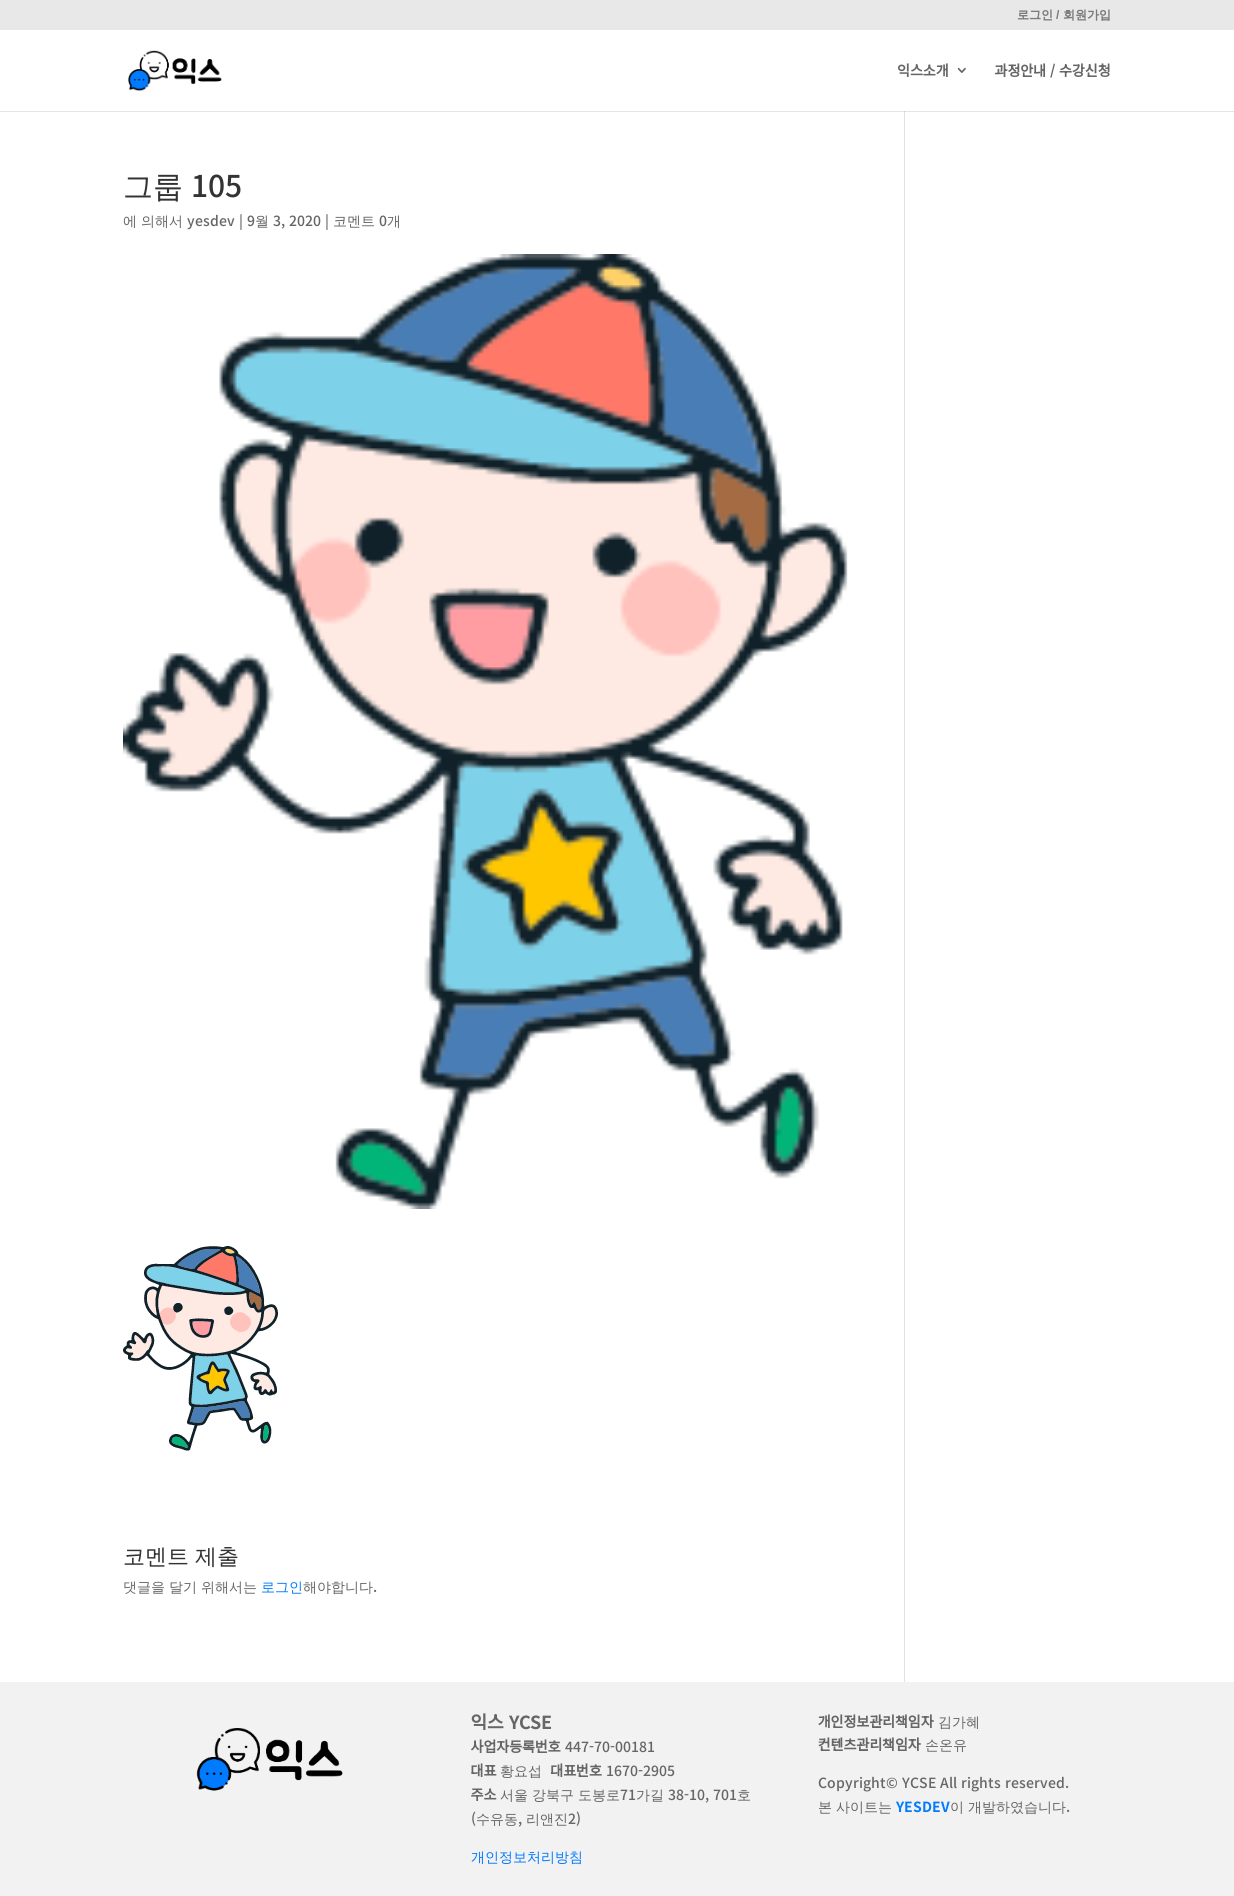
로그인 (282, 1586)
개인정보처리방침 (527, 1856)
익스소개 (923, 72)
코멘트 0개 (367, 220)
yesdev (211, 220)
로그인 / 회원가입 (1064, 15)
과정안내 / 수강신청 (1053, 72)
